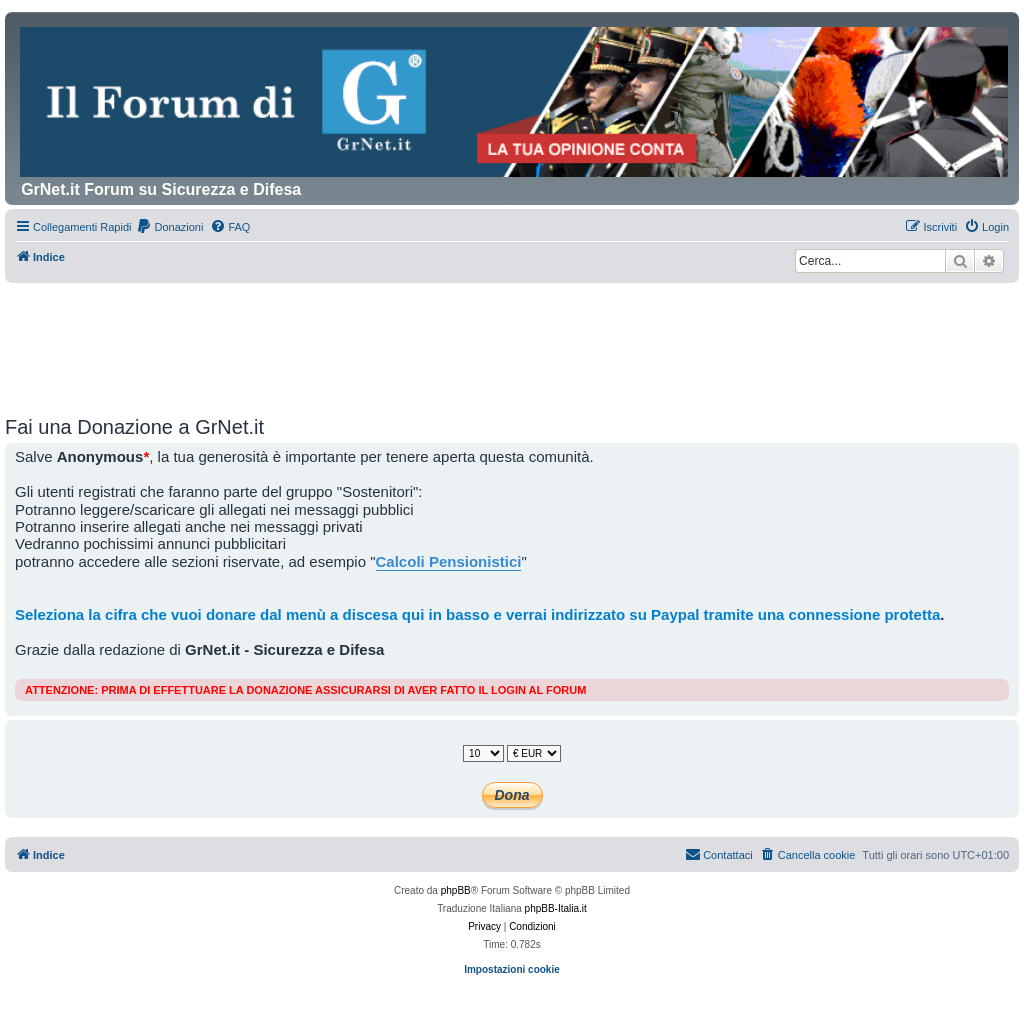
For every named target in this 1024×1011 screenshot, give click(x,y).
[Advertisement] (512, 338)
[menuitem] (169, 227)
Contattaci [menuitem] (719, 854)
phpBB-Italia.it (556, 908)
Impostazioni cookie (512, 969)
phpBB (456, 890)
